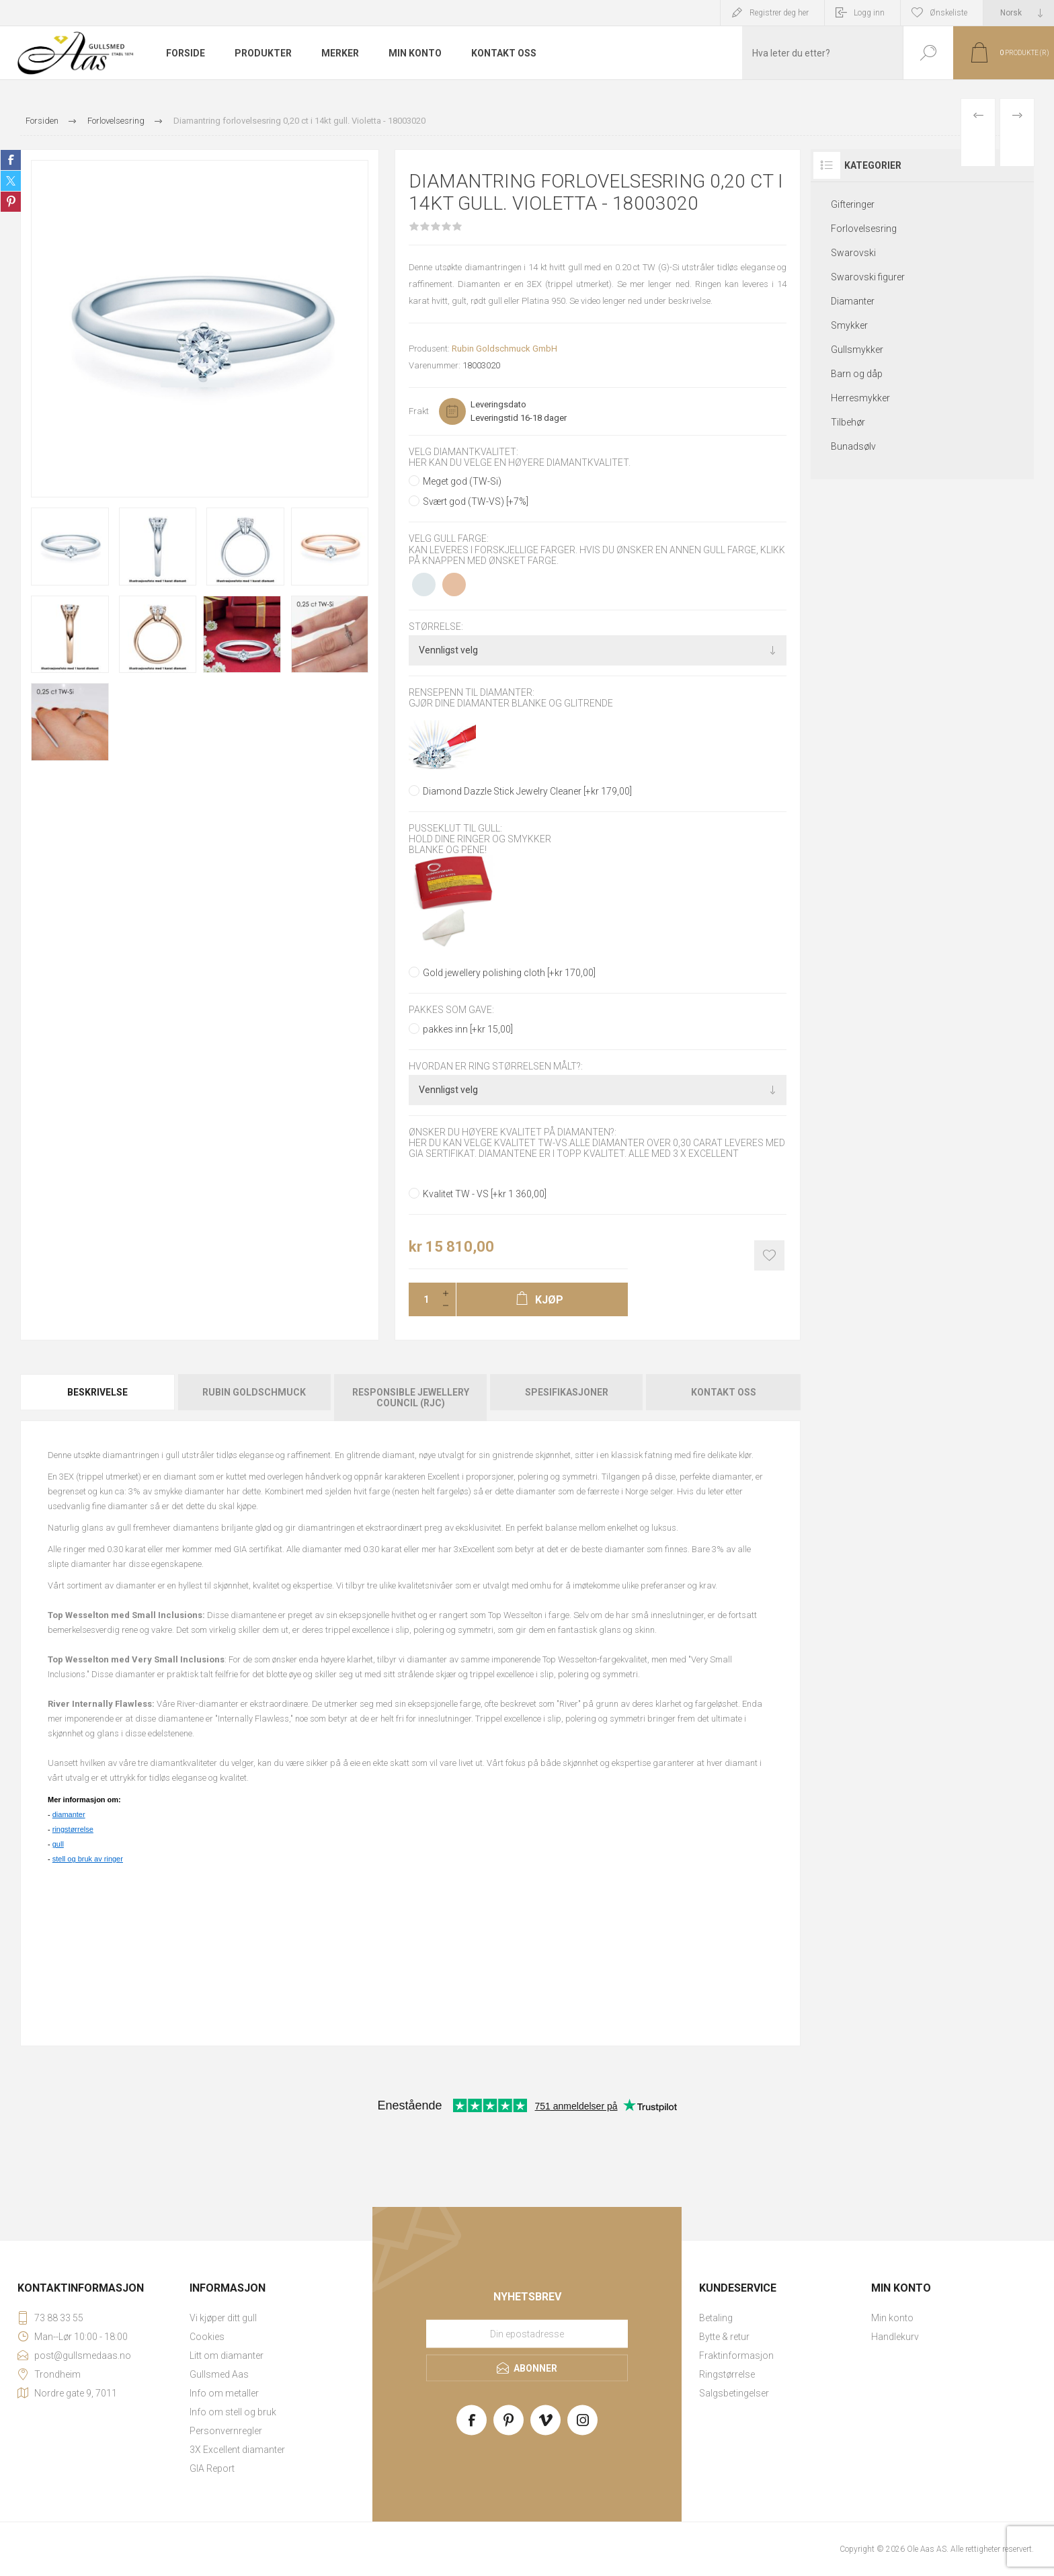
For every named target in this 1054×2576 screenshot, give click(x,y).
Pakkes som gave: (451, 1010)
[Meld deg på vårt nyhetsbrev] (527, 2334)
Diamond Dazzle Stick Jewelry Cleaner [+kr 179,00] (527, 791)
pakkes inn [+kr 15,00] (468, 1029)
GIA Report (212, 2468)
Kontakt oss (723, 1392)
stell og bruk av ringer (87, 1859)
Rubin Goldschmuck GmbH (504, 349)
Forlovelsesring (864, 228)
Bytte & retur (724, 2336)
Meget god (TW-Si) (462, 481)
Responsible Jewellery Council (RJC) (410, 1397)
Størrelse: (436, 626)
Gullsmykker (857, 349)
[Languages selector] (1018, 13)
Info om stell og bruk (233, 2412)
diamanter (68, 1814)
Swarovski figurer (868, 277)
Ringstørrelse (727, 2374)
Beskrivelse (97, 1392)
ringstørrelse (72, 1829)
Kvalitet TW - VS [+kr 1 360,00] (484, 1194)
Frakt (419, 411)
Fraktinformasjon (736, 2355)
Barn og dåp (857, 373)
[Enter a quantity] (422, 1299)
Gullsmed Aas (219, 2374)
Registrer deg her (779, 12)
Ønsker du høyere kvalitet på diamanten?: (512, 1132)
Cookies (207, 2336)
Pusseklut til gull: (455, 828)
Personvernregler (226, 2430)
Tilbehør (848, 422)
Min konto (892, 2317)
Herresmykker (860, 398)
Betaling (716, 2317)
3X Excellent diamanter (237, 2449)
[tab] (98, 1397)
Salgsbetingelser (734, 2393)
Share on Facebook (11, 160)
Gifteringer (853, 204)
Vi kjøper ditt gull (223, 2317)
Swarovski (853, 252)
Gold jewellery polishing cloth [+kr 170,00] (509, 972)
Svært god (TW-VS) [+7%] (475, 501)
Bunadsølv (853, 446)
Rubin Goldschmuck (254, 1392)
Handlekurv (895, 2336)
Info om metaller (224, 2393)
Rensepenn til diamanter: (471, 692)
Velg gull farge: (449, 539)
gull (58, 1844)
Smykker (849, 325)
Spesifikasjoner (566, 1392)
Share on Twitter (11, 181)
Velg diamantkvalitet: (463, 451)
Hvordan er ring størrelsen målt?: (496, 1066)
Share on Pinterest (11, 202)
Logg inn (869, 12)
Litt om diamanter (227, 2355)
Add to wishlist (769, 1255)
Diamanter (853, 301)
